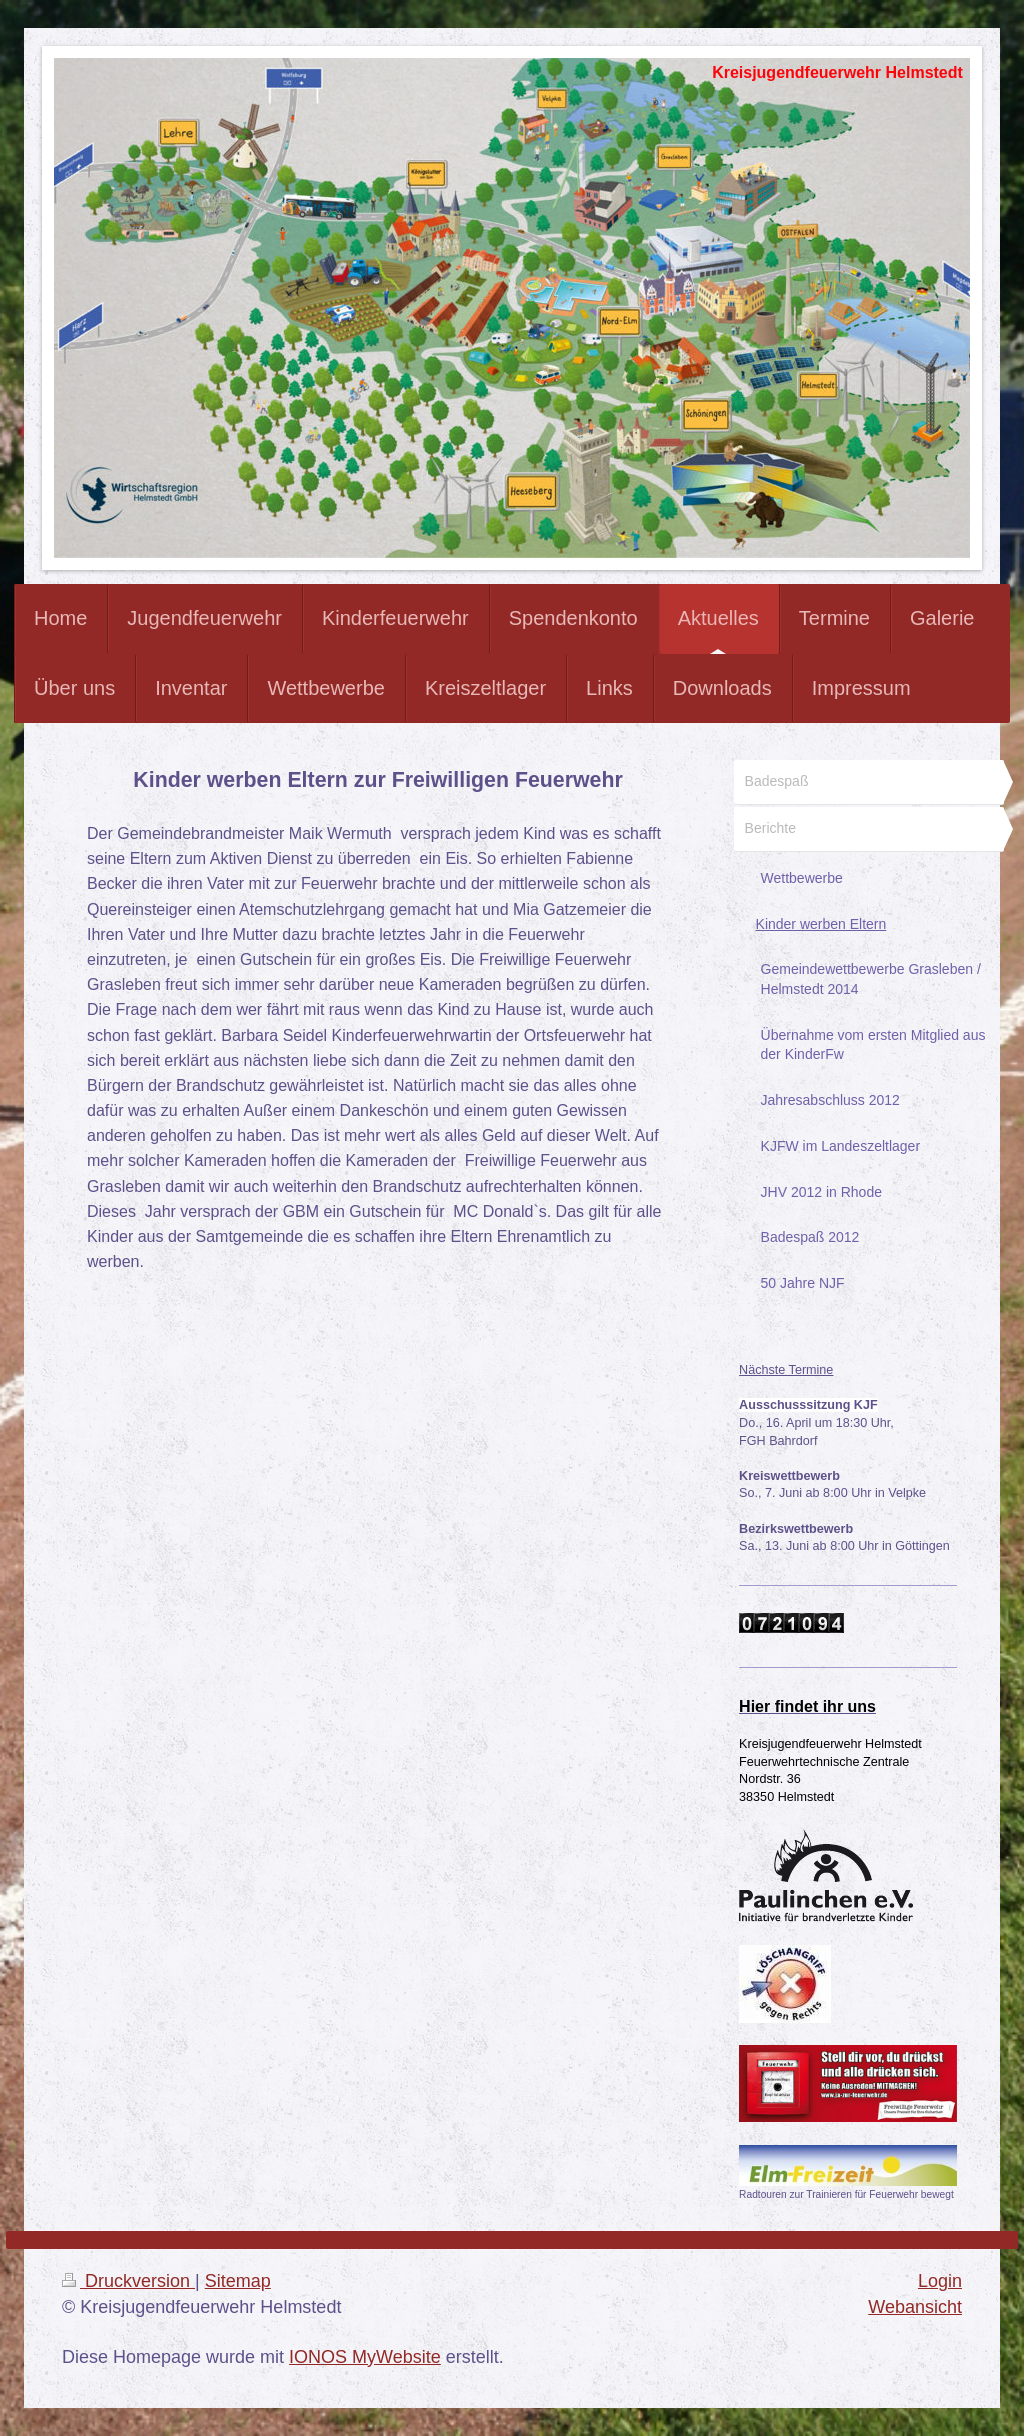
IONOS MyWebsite (365, 2357)
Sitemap (238, 2281)
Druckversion (128, 2281)
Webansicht (915, 2307)
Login (940, 2281)
